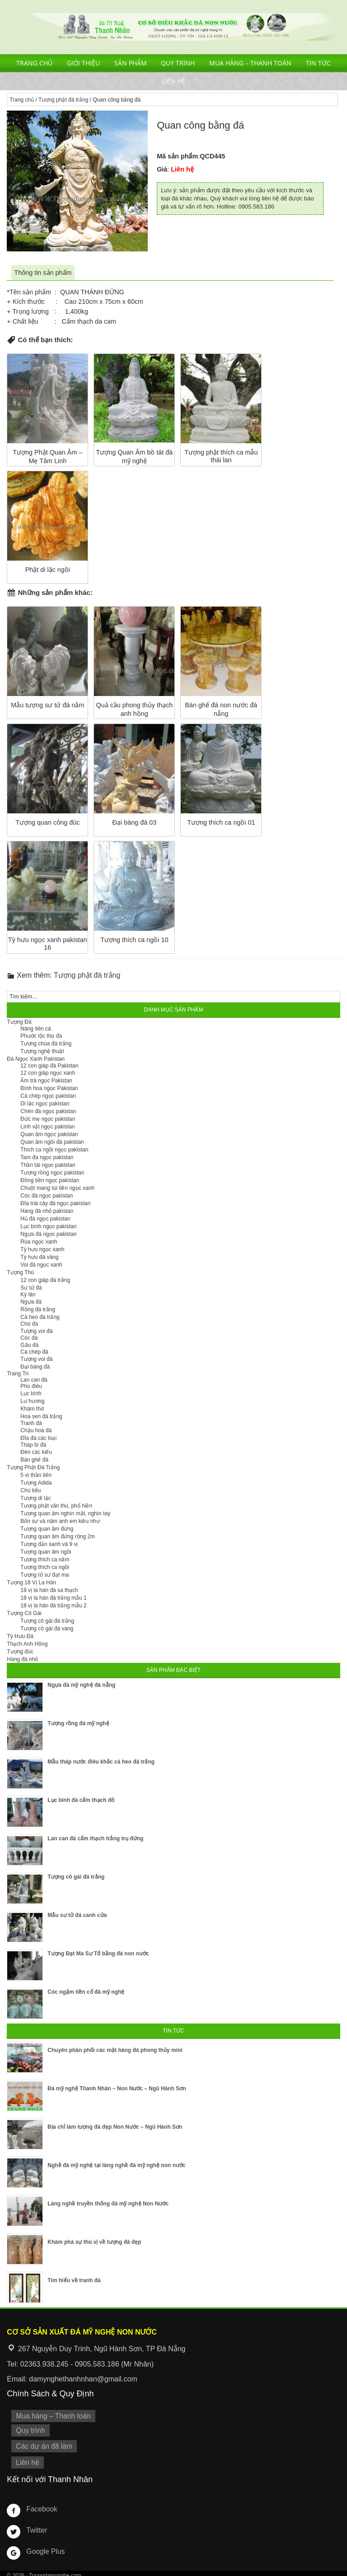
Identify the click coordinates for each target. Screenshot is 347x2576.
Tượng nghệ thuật (42, 1051)
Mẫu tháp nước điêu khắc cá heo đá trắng (101, 1762)
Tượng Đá (19, 1022)
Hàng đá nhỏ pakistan (46, 1211)
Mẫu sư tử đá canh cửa (77, 1915)
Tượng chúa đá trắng (45, 1043)
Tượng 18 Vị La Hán (31, 1582)
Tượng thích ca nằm (44, 1559)
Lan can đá (33, 1380)
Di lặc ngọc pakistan (44, 1103)
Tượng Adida (36, 1483)
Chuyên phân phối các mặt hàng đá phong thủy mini (114, 2050)
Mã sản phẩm (177, 156)
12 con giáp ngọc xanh (47, 1073)
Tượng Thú (20, 1272)
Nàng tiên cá (35, 1029)
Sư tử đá (31, 1288)
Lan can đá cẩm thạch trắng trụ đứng (95, 1838)
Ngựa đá (31, 1302)
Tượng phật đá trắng (63, 100)
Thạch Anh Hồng (27, 1644)
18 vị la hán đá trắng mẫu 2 (53, 1605)
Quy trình (178, 63)
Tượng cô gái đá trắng (47, 1621)
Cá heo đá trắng (39, 1317)
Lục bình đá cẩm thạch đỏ (80, 1800)
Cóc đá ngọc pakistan (46, 1196)
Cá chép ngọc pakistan (47, 1096)
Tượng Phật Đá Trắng (33, 1467)
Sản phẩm (130, 63)
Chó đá (29, 1324)
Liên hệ (173, 81)
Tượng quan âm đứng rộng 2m (57, 1536)
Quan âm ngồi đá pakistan (52, 1142)
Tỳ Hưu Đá (20, 1636)
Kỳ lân (27, 1294)
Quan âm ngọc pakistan (49, 1134)
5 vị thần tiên (36, 1475)
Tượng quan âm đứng (46, 1529)
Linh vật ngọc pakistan (47, 1126)
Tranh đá (31, 1423)
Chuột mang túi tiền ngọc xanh (57, 1188)
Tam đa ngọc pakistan (46, 1157)
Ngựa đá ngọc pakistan (48, 1234)
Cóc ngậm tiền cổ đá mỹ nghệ (85, 1992)
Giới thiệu (83, 63)
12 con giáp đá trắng (45, 1280)
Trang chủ (34, 63)
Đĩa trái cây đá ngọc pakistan (55, 1203)
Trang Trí (17, 1373)
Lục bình (30, 1393)
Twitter (35, 2525)
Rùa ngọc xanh (38, 1242)
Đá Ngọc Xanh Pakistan (36, 1059)
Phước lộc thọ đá (41, 1036)
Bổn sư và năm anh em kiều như (59, 1521)
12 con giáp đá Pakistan (49, 1066)
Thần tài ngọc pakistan (47, 1165)
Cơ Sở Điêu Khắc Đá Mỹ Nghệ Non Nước (173, 27)
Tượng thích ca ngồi (44, 1567)
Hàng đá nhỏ (22, 1659)
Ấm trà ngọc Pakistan (46, 1080)
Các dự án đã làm (42, 2443)
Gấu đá (29, 1345)
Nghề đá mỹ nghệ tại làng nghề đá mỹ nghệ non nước (116, 2165)
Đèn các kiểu (36, 1452)
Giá (162, 169)
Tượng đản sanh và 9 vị (49, 1544)
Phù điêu (31, 1386)
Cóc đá (29, 1338)
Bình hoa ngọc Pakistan (49, 1088)
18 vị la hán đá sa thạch (49, 1590)
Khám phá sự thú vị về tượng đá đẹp (94, 2242)
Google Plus (43, 2546)
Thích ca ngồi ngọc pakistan (54, 1149)
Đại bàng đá (35, 1367)
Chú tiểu (30, 1490)
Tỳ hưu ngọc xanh (42, 1249)
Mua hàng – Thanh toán (250, 63)
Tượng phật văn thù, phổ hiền (56, 1506)
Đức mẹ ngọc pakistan (47, 1119)
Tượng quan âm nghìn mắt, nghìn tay (65, 1513)
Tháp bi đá (33, 1445)
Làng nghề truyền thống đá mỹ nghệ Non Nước (108, 2203)
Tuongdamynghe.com (55, 2571)
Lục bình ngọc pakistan (48, 1226)
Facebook (40, 2504)
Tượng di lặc (35, 1498)
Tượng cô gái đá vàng (46, 1628)
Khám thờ (32, 1409)
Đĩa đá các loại (38, 1438)
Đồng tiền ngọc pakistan (49, 1180)
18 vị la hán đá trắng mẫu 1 (53, 1598)
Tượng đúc (20, 1651)
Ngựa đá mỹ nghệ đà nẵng (81, 1685)
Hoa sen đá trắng (41, 1416)
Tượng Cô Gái (24, 1613)
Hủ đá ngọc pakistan (45, 1219)
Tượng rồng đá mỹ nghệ (78, 1723)
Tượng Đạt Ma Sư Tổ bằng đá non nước (98, 1953)
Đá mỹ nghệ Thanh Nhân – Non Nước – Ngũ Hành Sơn (116, 2088)
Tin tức (318, 63)
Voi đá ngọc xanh (41, 1265)
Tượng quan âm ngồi (45, 1552)
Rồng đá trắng (37, 1309)
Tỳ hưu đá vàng (39, 1257)
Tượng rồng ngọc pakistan (52, 1173)
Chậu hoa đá (36, 1430)
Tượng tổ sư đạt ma (44, 1575)
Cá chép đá (34, 1352)
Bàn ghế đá (34, 1460)
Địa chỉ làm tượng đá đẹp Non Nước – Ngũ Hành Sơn (114, 2127)
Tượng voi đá (36, 1331)
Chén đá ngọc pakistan (48, 1111)
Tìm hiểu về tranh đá (73, 2280)
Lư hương (32, 1401)
